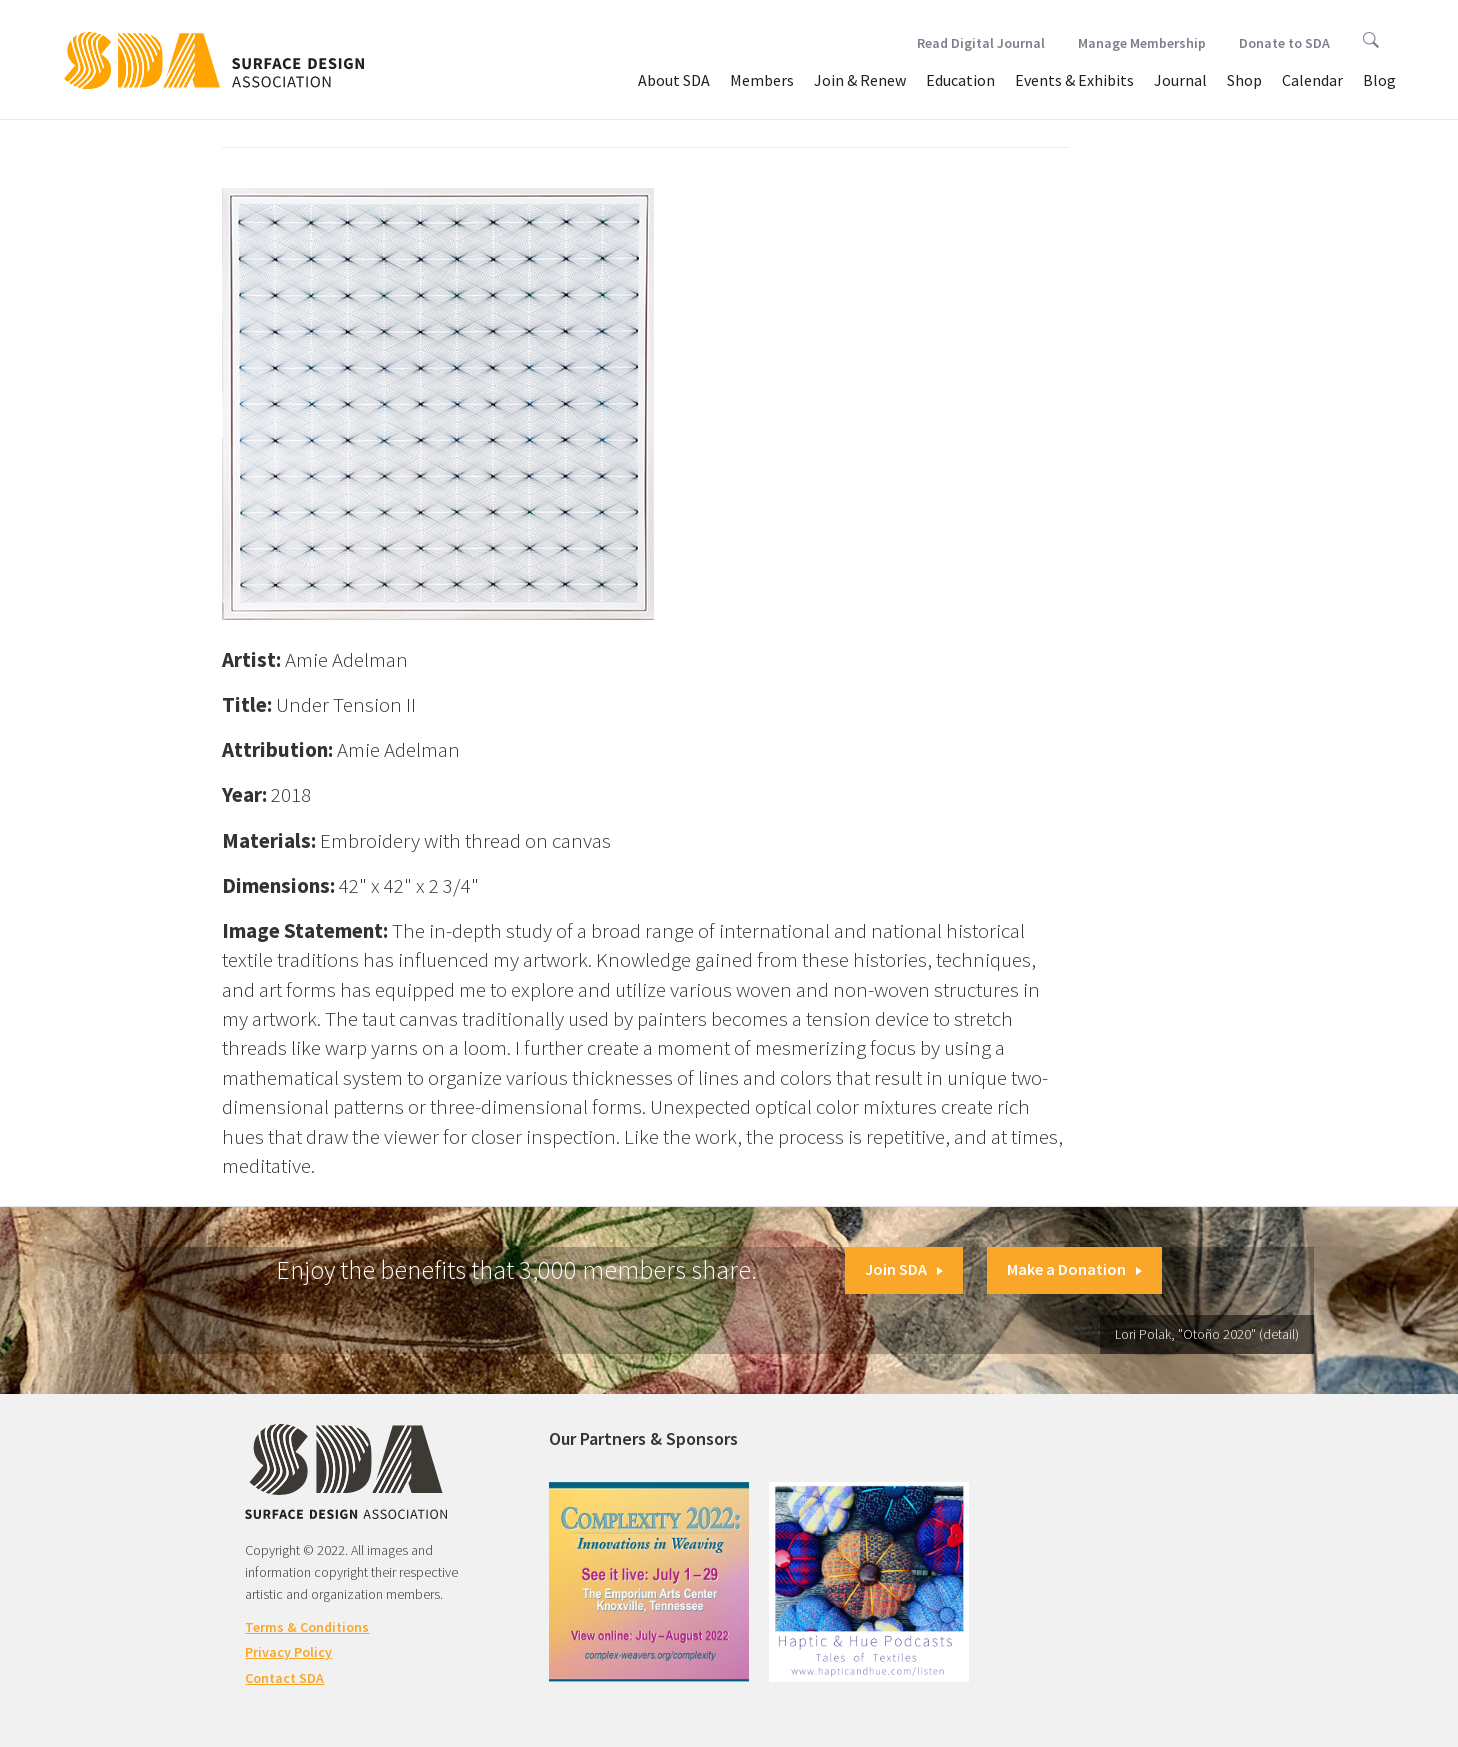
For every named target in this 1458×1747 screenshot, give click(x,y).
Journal (1180, 80)
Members (762, 80)
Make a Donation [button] (1074, 1269)
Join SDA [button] (904, 1269)
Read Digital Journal (981, 43)
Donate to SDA (1284, 43)
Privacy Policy (288, 1652)
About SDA (674, 80)
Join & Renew (860, 80)
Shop (1244, 80)
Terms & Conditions (307, 1627)
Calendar (1312, 80)
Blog (1379, 80)
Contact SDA (284, 1678)
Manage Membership (1142, 43)
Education (960, 80)
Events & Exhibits (1074, 80)
